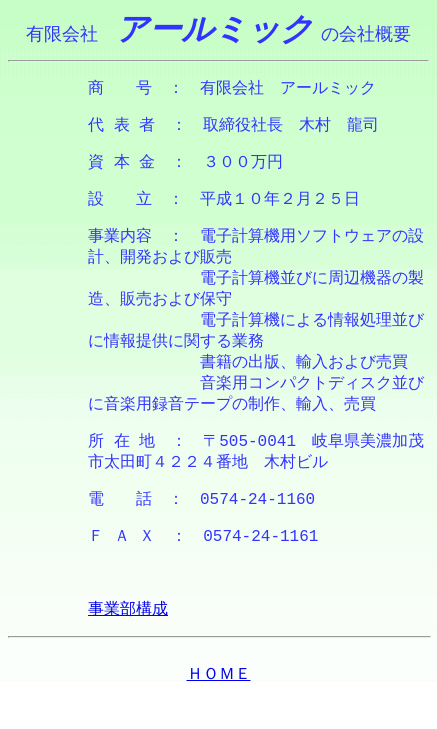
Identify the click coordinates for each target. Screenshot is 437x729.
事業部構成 (128, 644)
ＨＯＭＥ (219, 709)
